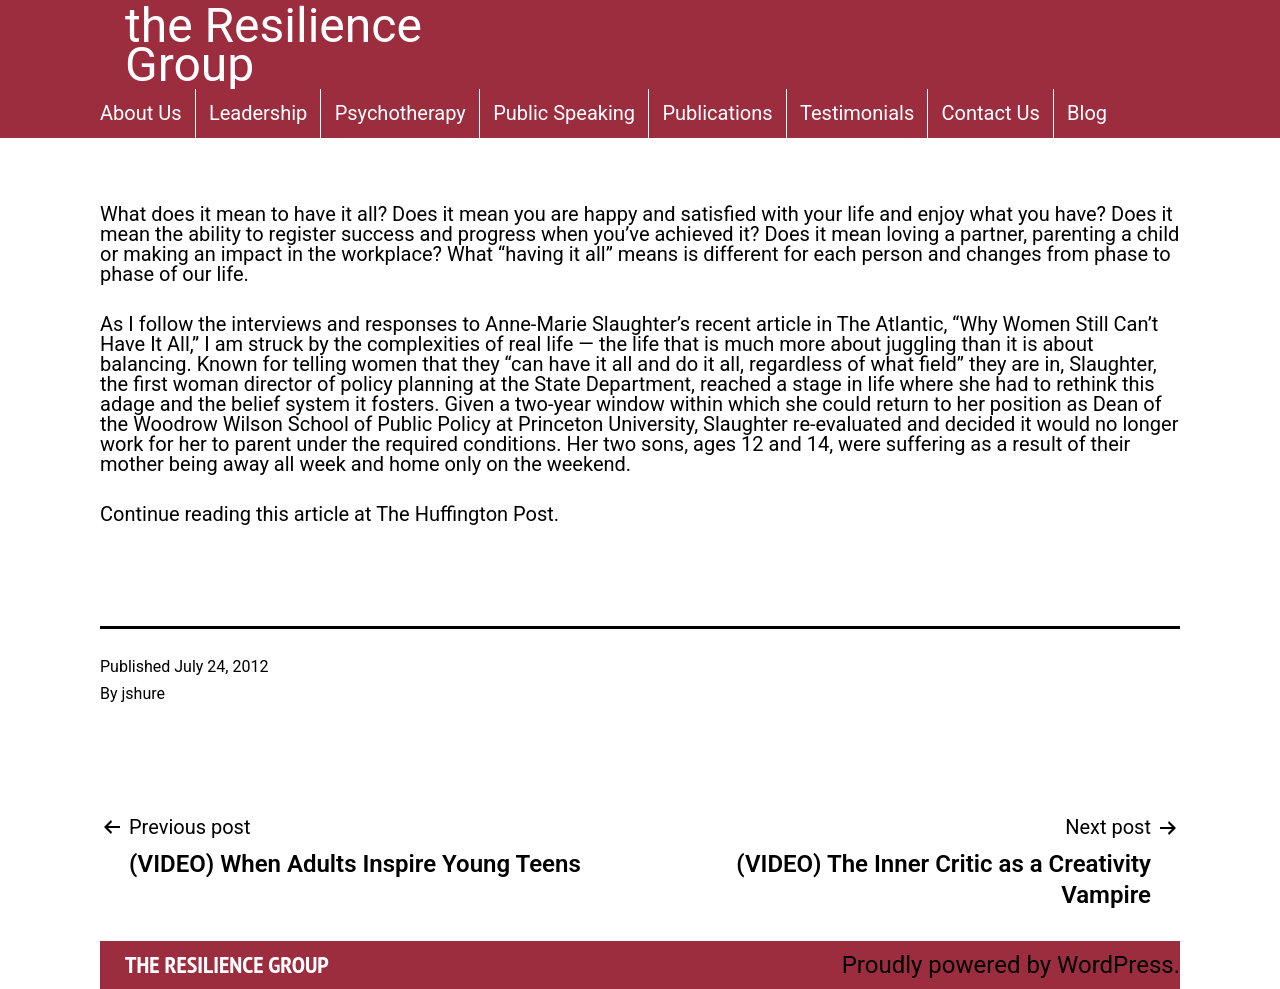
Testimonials (857, 113)
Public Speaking (564, 113)
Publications (717, 113)
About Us (141, 113)
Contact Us (991, 113)
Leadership (258, 113)
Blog (1087, 113)
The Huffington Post (465, 514)
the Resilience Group (227, 964)
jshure (143, 693)
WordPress (1115, 965)
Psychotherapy (400, 113)
